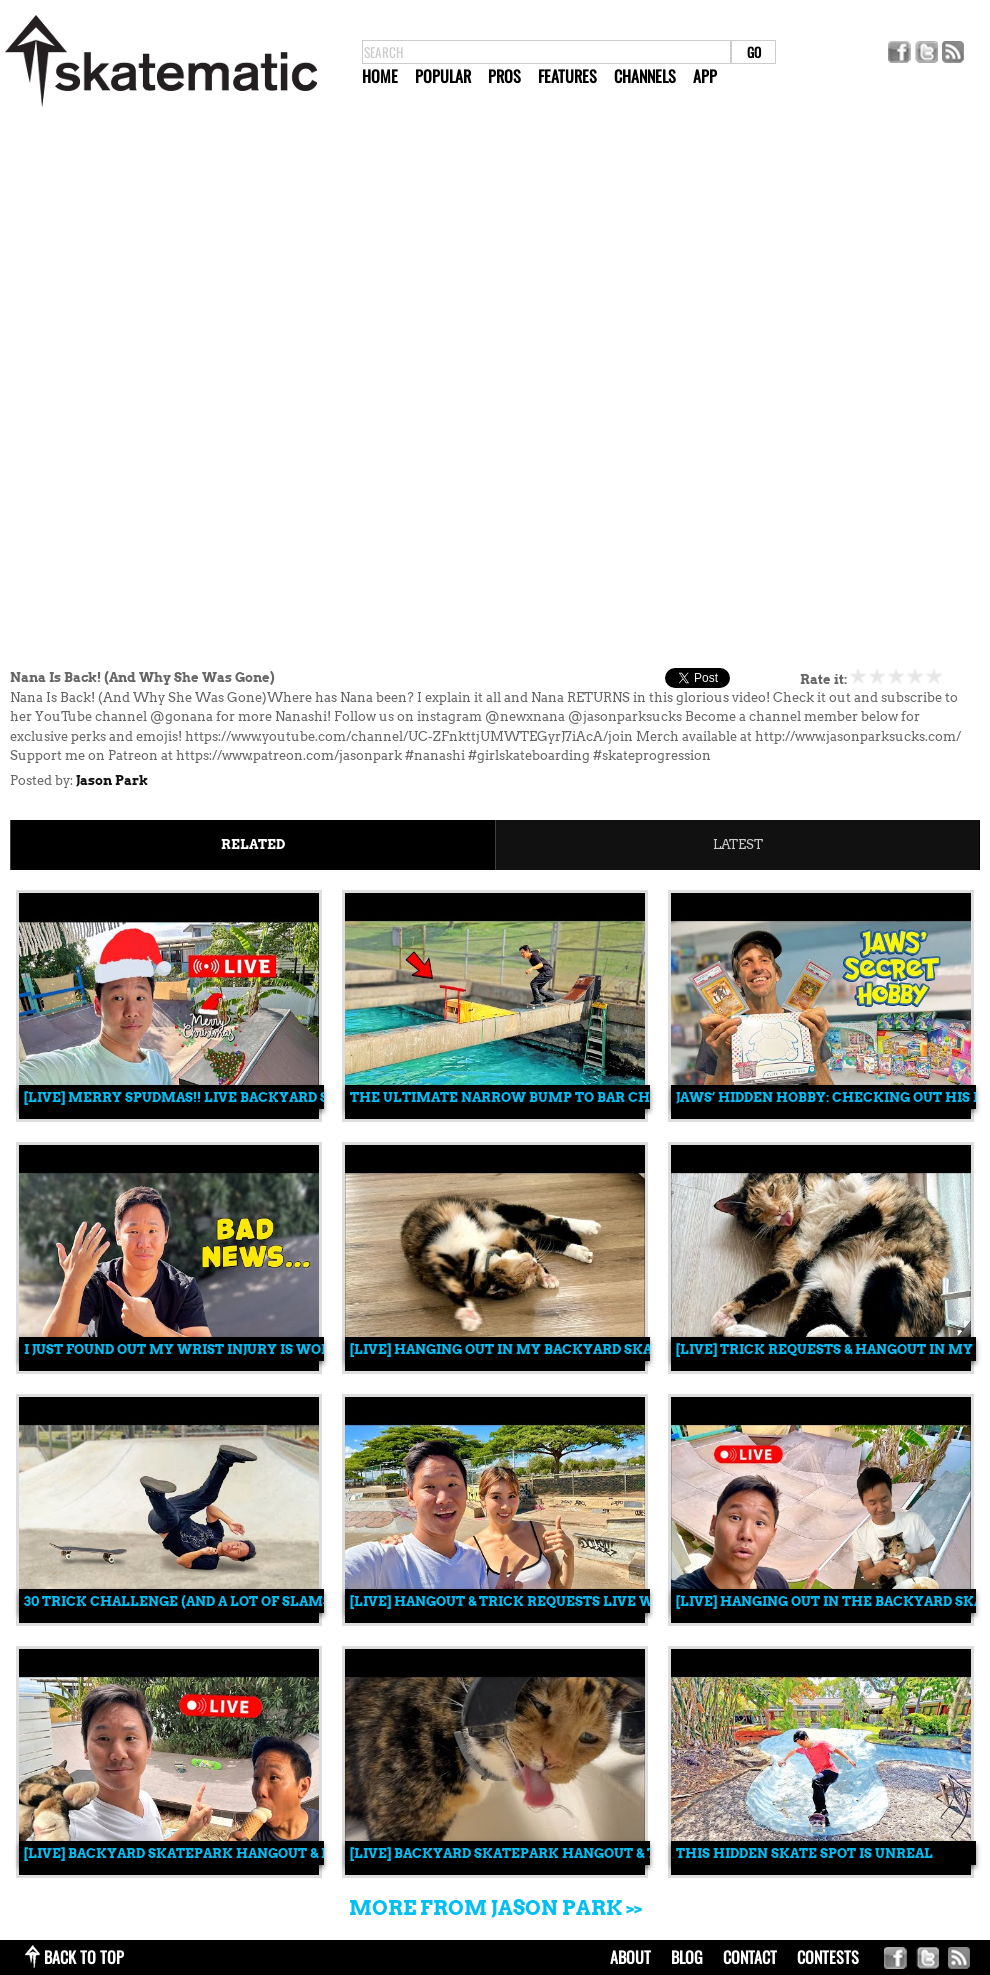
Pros (504, 76)
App (705, 76)
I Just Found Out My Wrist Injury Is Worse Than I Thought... (253, 1349)
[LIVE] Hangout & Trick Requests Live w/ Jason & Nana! (556, 1601)
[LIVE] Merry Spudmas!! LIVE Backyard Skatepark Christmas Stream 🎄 (300, 1097)
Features (567, 76)
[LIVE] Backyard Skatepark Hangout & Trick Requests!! (563, 1853)
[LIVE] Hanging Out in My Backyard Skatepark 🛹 (539, 1349)
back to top (84, 1957)
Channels (645, 76)
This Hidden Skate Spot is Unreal (804, 1853)
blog (687, 1957)
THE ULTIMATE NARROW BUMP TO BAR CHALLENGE (533, 1097)
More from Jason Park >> (495, 1908)
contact (750, 1957)
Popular (443, 76)
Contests (828, 1957)
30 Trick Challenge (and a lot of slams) (180, 1601)
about (630, 1957)
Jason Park (112, 780)
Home (380, 76)
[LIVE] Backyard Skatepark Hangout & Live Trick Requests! (253, 1853)
